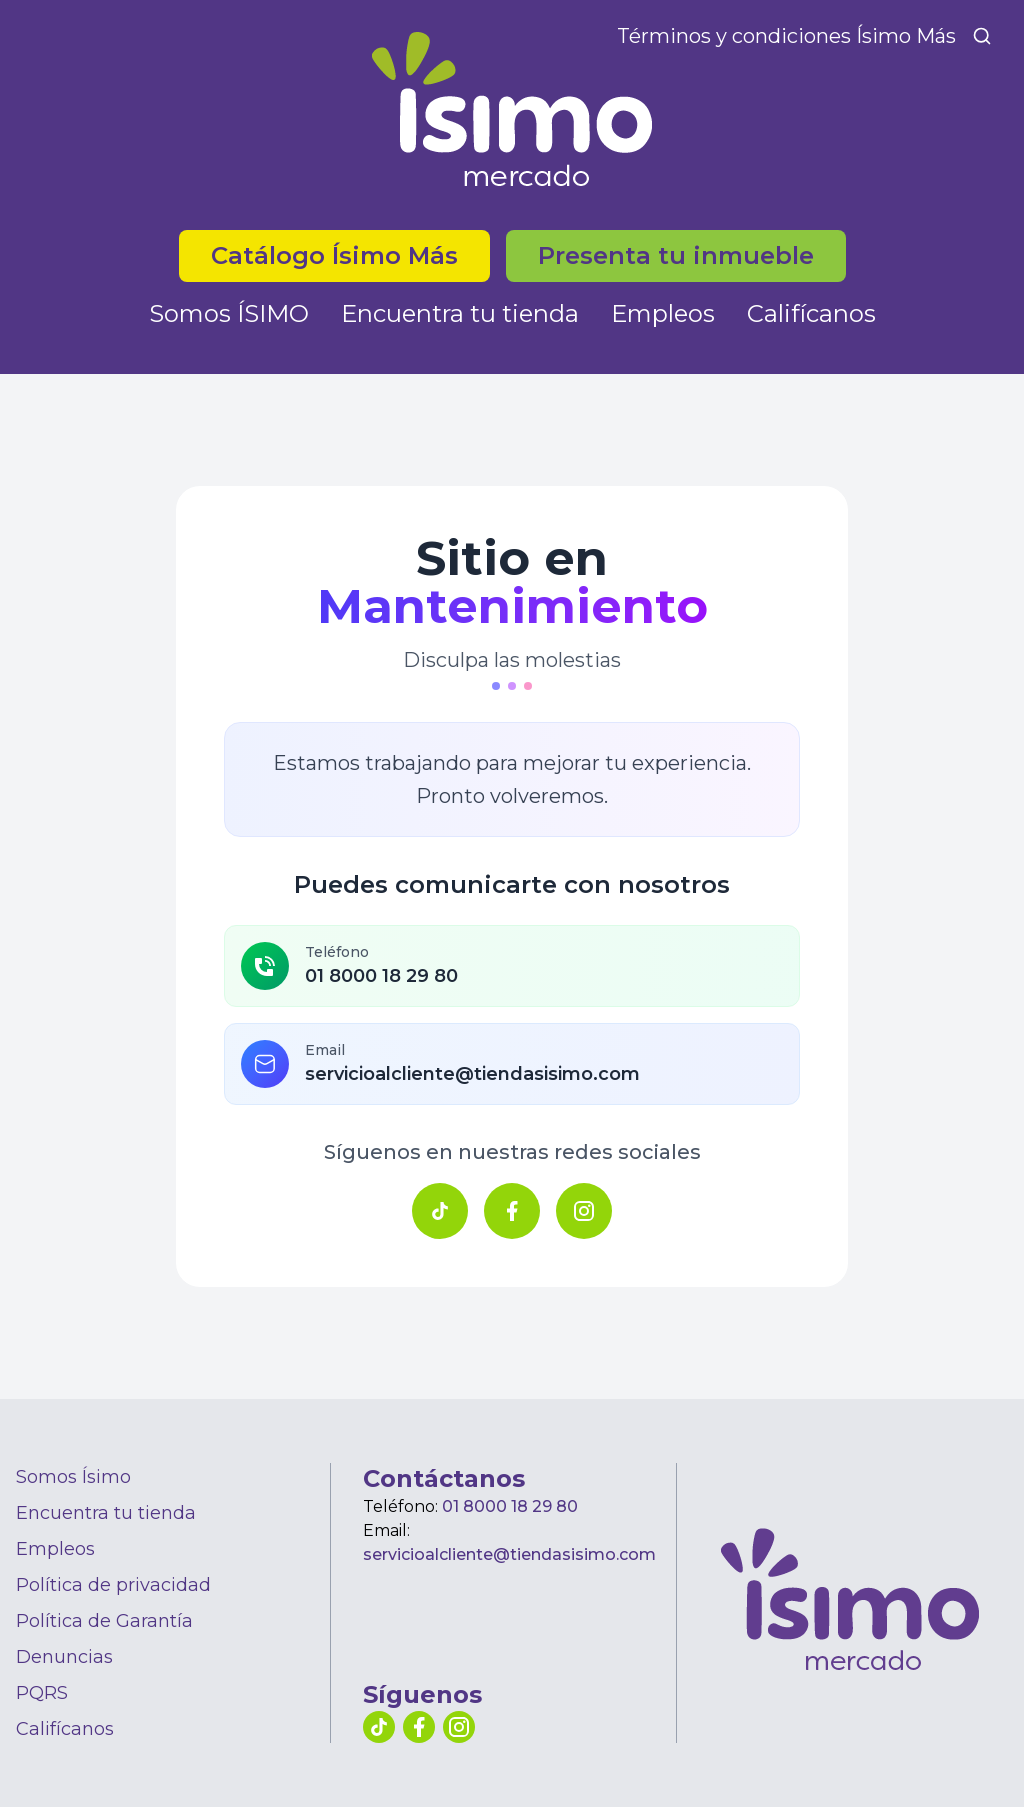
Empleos (663, 313)
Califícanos (811, 313)
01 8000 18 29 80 (510, 1506)
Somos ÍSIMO (229, 313)
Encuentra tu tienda (460, 313)
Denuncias (64, 1657)
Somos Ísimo (73, 1477)
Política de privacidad (113, 1585)
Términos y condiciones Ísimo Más (786, 36)
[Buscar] (982, 36)
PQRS (42, 1693)
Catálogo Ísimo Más (334, 255)
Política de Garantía (104, 1621)
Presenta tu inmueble (676, 255)
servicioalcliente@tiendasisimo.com (509, 1554)
